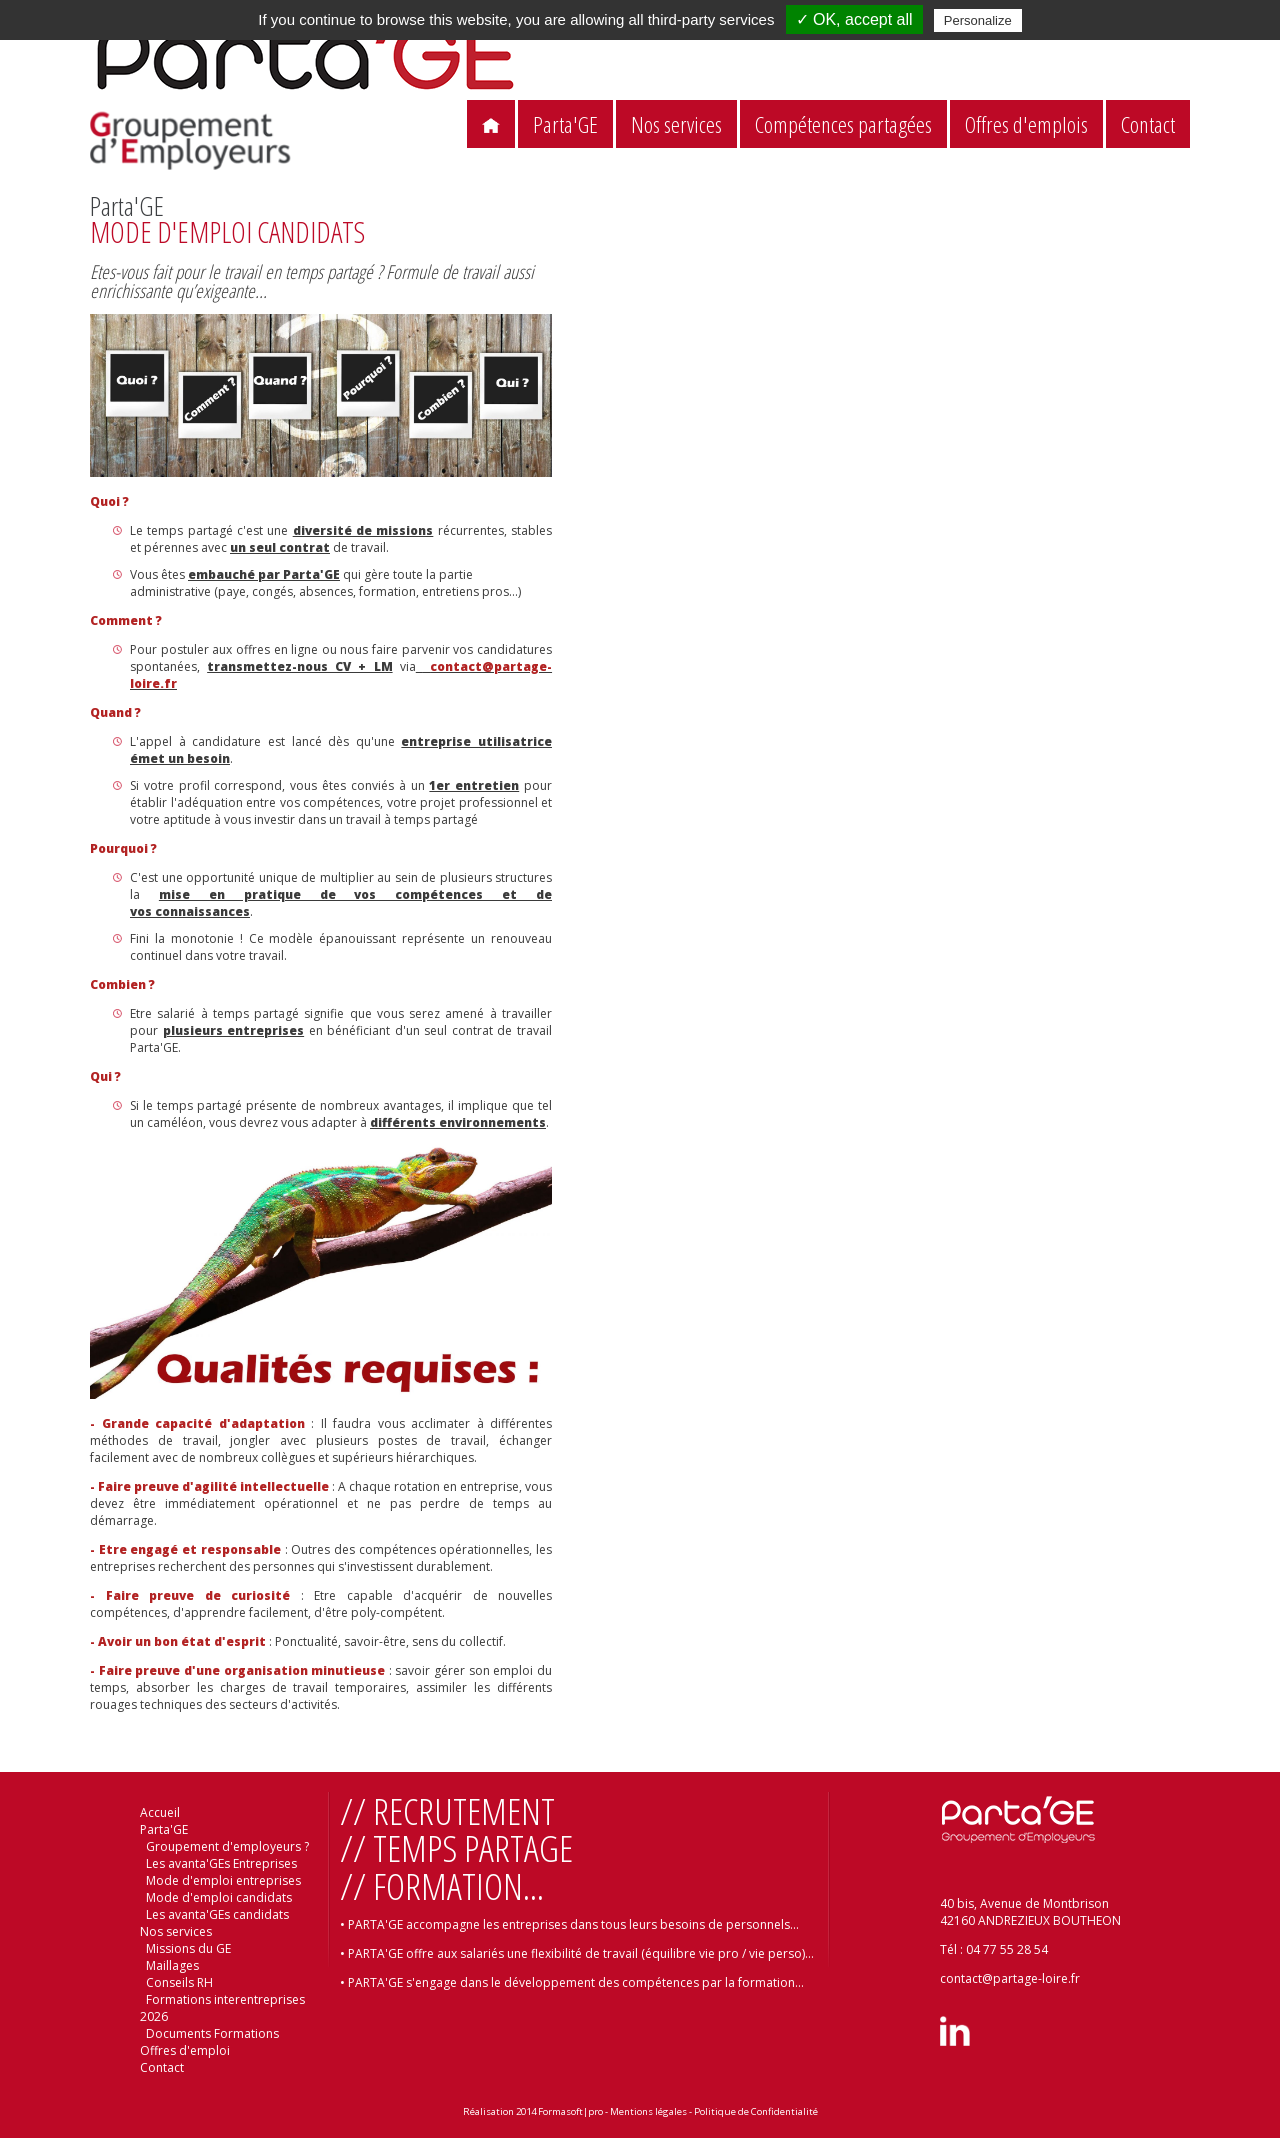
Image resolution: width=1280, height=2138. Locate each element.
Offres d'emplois (1026, 124)
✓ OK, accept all (854, 19)
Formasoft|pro (570, 2111)
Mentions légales (648, 2111)
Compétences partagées (843, 124)
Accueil (160, 1812)
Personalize (978, 20)
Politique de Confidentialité (756, 2111)
